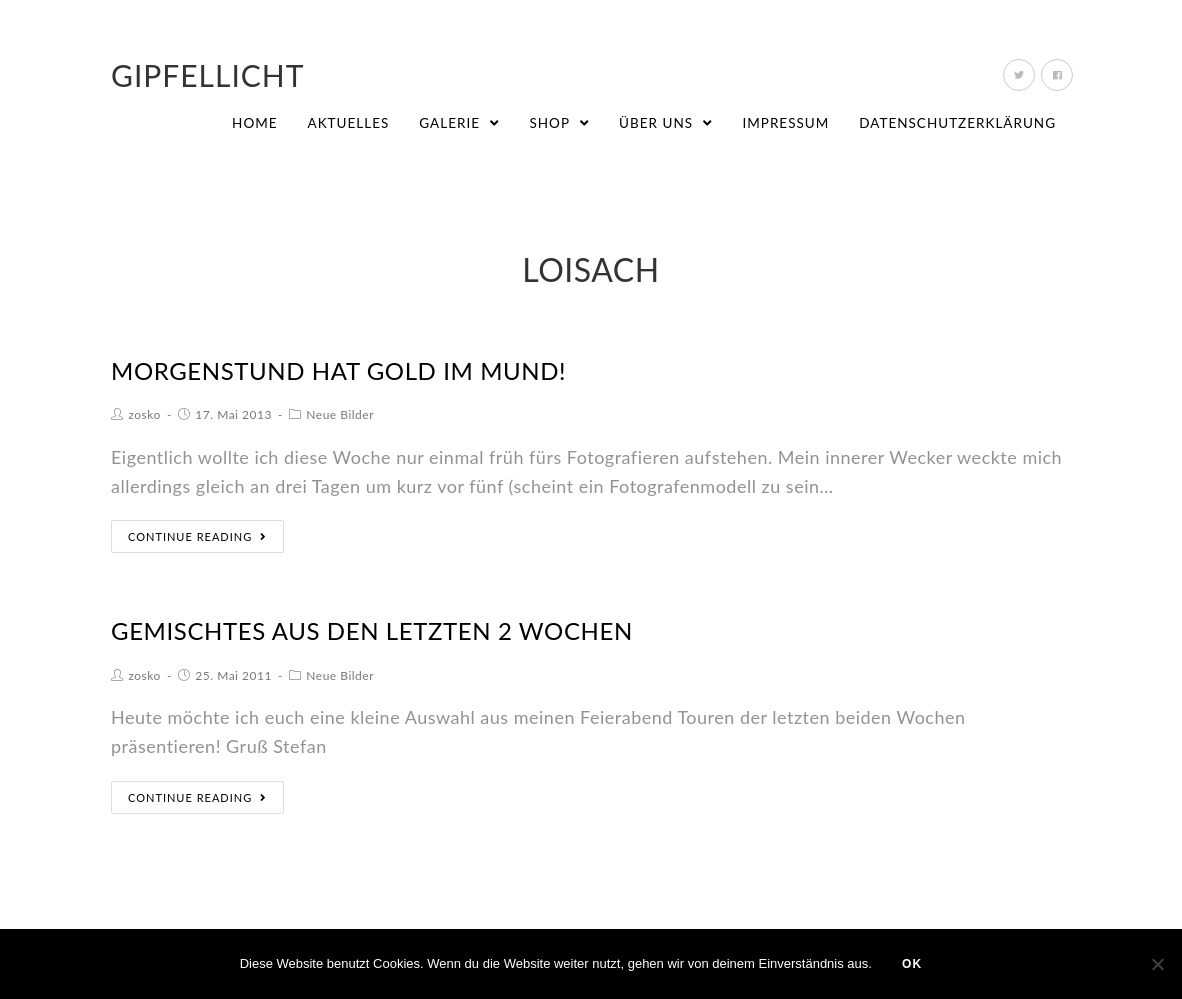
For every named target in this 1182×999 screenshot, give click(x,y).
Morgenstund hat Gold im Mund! (338, 370)
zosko (145, 414)
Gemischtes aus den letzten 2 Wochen (372, 630)
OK (912, 964)
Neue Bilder (340, 414)
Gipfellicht (208, 75)
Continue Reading (197, 536)
